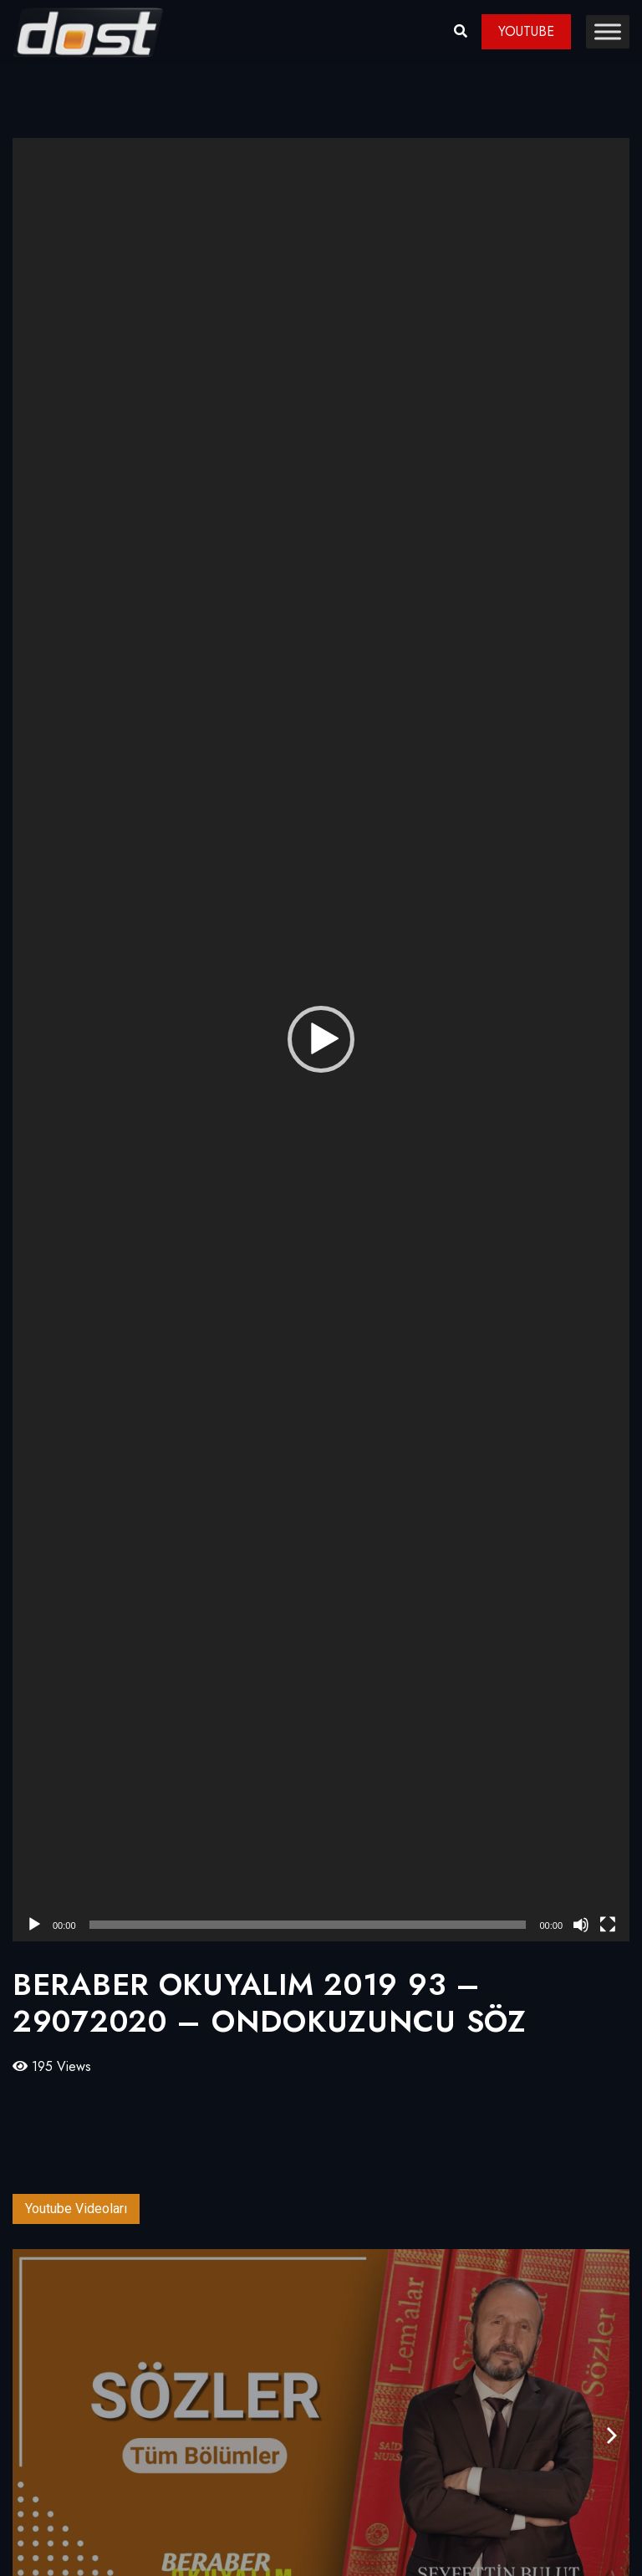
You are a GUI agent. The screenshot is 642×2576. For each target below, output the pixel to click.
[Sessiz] (581, 1924)
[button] (321, 1039)
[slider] (308, 1925)
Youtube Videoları (76, 2208)
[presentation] (612, 2436)
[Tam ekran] (607, 1924)
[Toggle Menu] (607, 31)
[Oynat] (34, 1924)
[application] (321, 1039)
